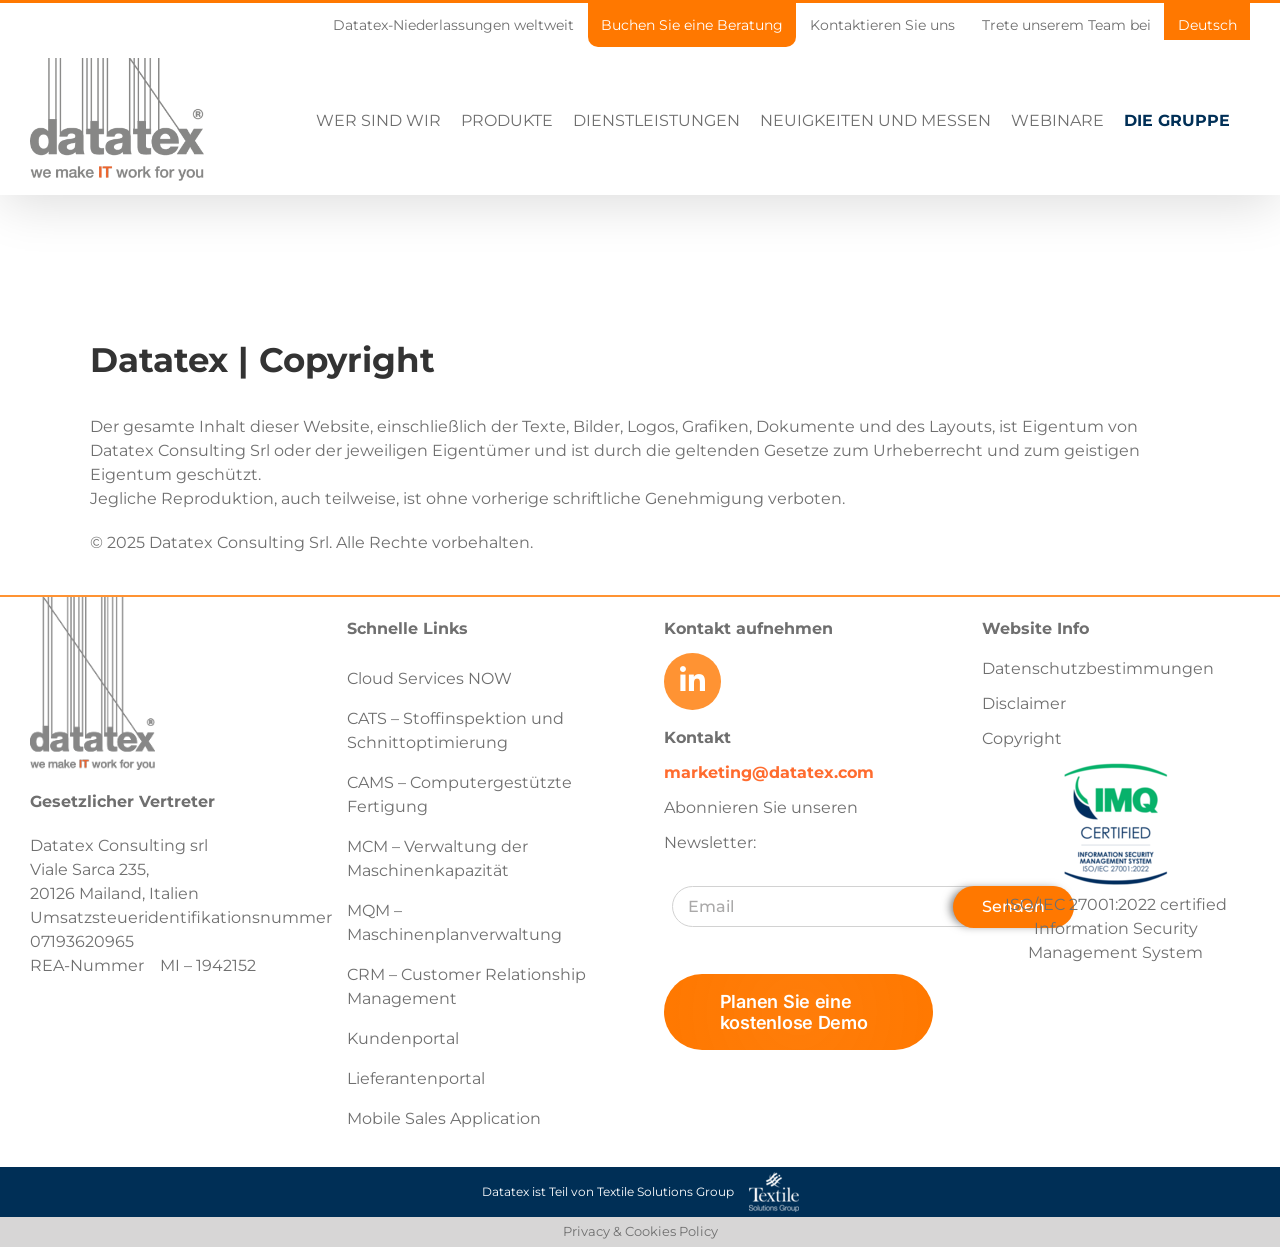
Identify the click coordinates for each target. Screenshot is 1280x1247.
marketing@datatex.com (769, 771)
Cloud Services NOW (429, 678)
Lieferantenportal (416, 1078)
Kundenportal (403, 1038)
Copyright (1022, 738)
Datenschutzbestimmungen (1098, 668)
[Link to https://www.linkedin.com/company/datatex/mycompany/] (692, 681)
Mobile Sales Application (444, 1118)
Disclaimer (1024, 703)
